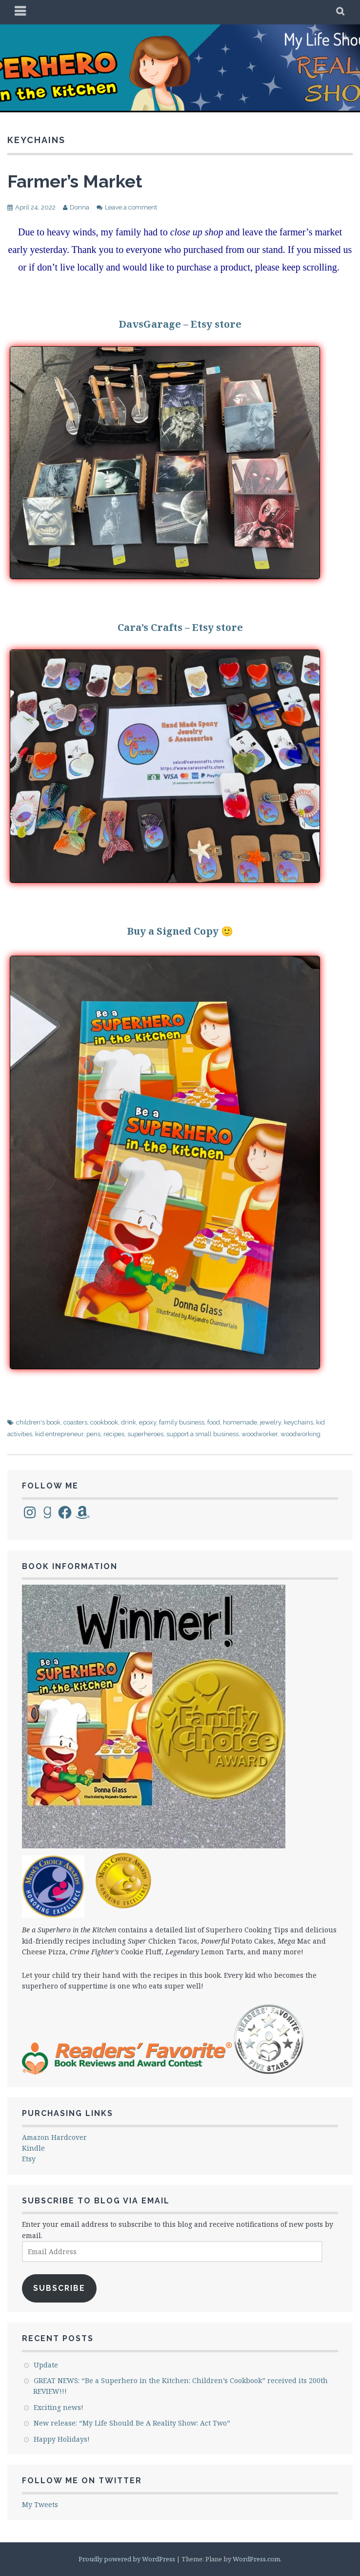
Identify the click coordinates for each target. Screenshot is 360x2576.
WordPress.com (256, 2559)
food (213, 1422)
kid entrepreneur (59, 1434)
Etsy (29, 2158)
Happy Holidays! (62, 2439)
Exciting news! (58, 2407)
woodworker (259, 1434)
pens (93, 1434)
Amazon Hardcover (54, 2137)
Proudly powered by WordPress (127, 2559)
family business (181, 1422)
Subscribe (59, 2288)
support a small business (202, 1434)
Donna (79, 207)
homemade (240, 1422)
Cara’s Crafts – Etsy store (180, 627)
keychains (298, 1422)
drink (128, 1422)
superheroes (145, 1434)
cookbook (104, 1422)
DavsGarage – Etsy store (180, 324)
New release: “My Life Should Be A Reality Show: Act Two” (132, 2423)
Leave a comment (131, 207)
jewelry (270, 1422)
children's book (38, 1422)
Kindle (33, 2148)
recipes (113, 1434)
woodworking (300, 1434)
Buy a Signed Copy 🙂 (180, 931)
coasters (75, 1422)
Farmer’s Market (74, 181)
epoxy (147, 1422)
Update (46, 2364)
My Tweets (40, 2504)
